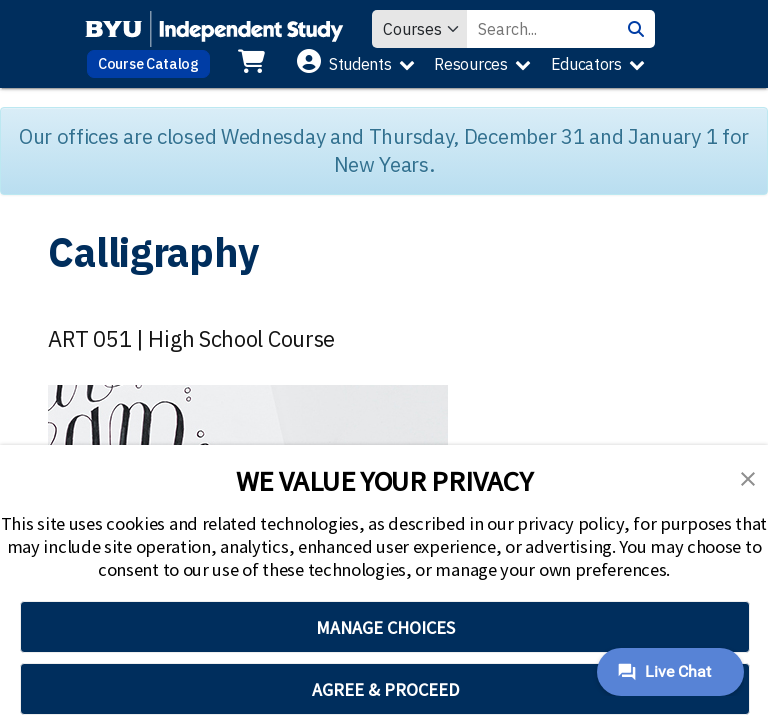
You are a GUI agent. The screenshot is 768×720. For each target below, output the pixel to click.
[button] (748, 477)
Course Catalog (148, 63)
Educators (586, 64)
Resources (470, 64)
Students (360, 64)
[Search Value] (542, 29)
